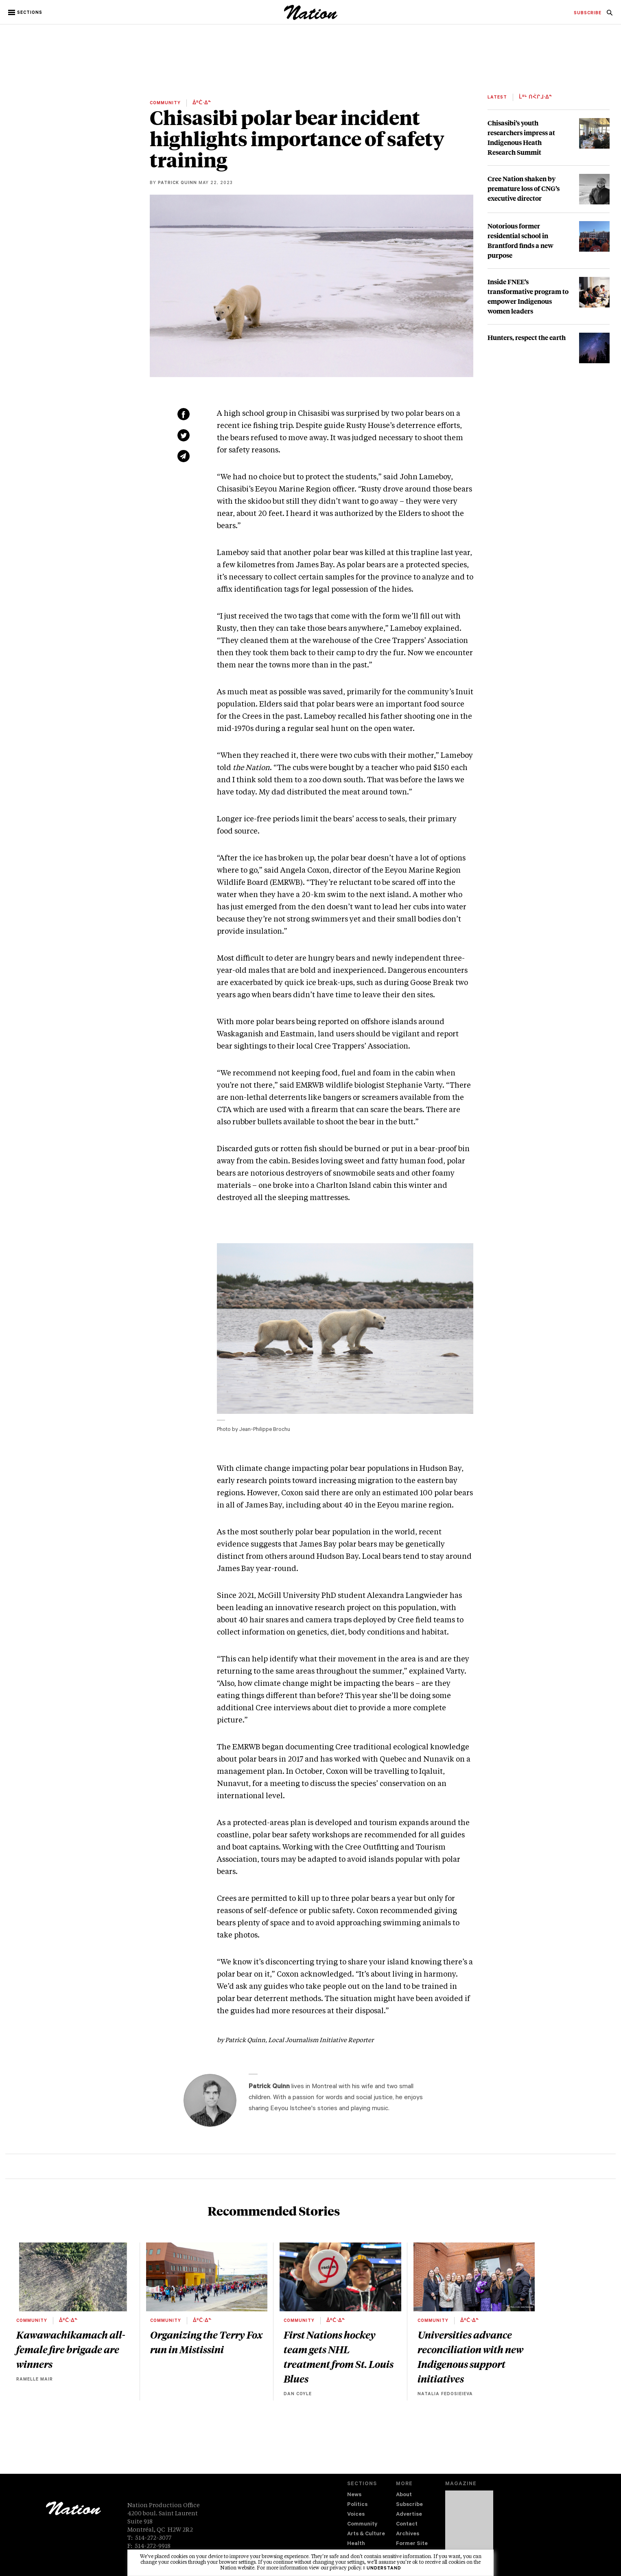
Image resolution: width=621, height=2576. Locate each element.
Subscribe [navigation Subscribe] (409, 2505)
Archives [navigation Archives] (407, 2534)
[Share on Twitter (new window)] (183, 435)
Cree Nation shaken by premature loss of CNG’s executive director (524, 188)
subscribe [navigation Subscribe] (587, 13)
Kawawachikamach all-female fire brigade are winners (70, 2349)
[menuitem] (587, 13)
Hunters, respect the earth (527, 337)
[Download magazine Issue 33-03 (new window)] (469, 2526)
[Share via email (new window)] (183, 456)
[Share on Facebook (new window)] (183, 414)
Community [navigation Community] (362, 2524)
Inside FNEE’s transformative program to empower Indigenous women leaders (528, 296)
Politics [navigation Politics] (357, 2505)
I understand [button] (382, 2568)
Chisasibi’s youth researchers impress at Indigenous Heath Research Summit (521, 137)
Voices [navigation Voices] (356, 2515)
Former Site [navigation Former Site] (412, 2544)
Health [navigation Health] (356, 2544)
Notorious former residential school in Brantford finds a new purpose (520, 240)
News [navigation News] (354, 2495)
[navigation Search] (609, 15)
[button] (26, 12)
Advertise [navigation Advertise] (409, 2515)
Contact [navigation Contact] (407, 2524)
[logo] (310, 18)
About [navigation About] (404, 2495)
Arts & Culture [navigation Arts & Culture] (366, 2534)
